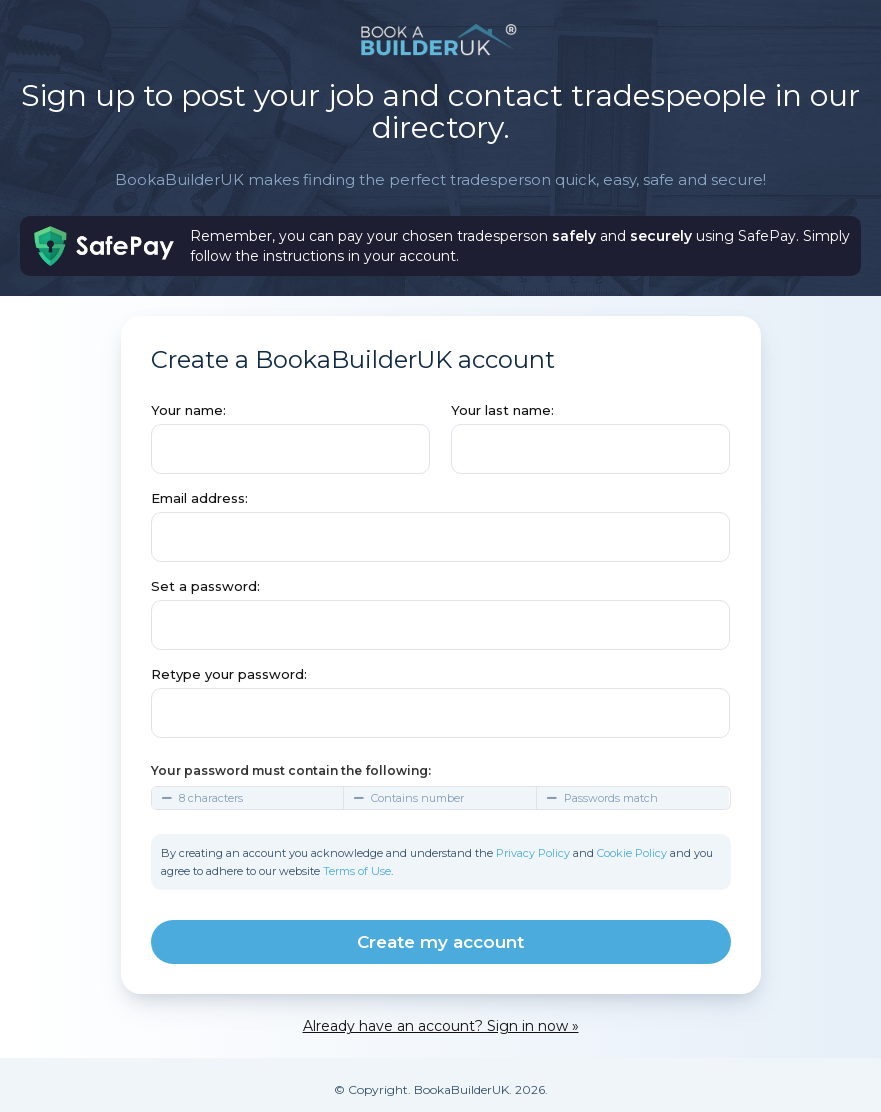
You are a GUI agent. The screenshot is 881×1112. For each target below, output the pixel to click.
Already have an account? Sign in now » (441, 1026)
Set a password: (205, 586)
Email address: (199, 498)
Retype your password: (229, 674)
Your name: (188, 410)
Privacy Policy (533, 853)
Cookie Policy (632, 853)
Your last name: (502, 410)
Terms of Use (357, 871)
